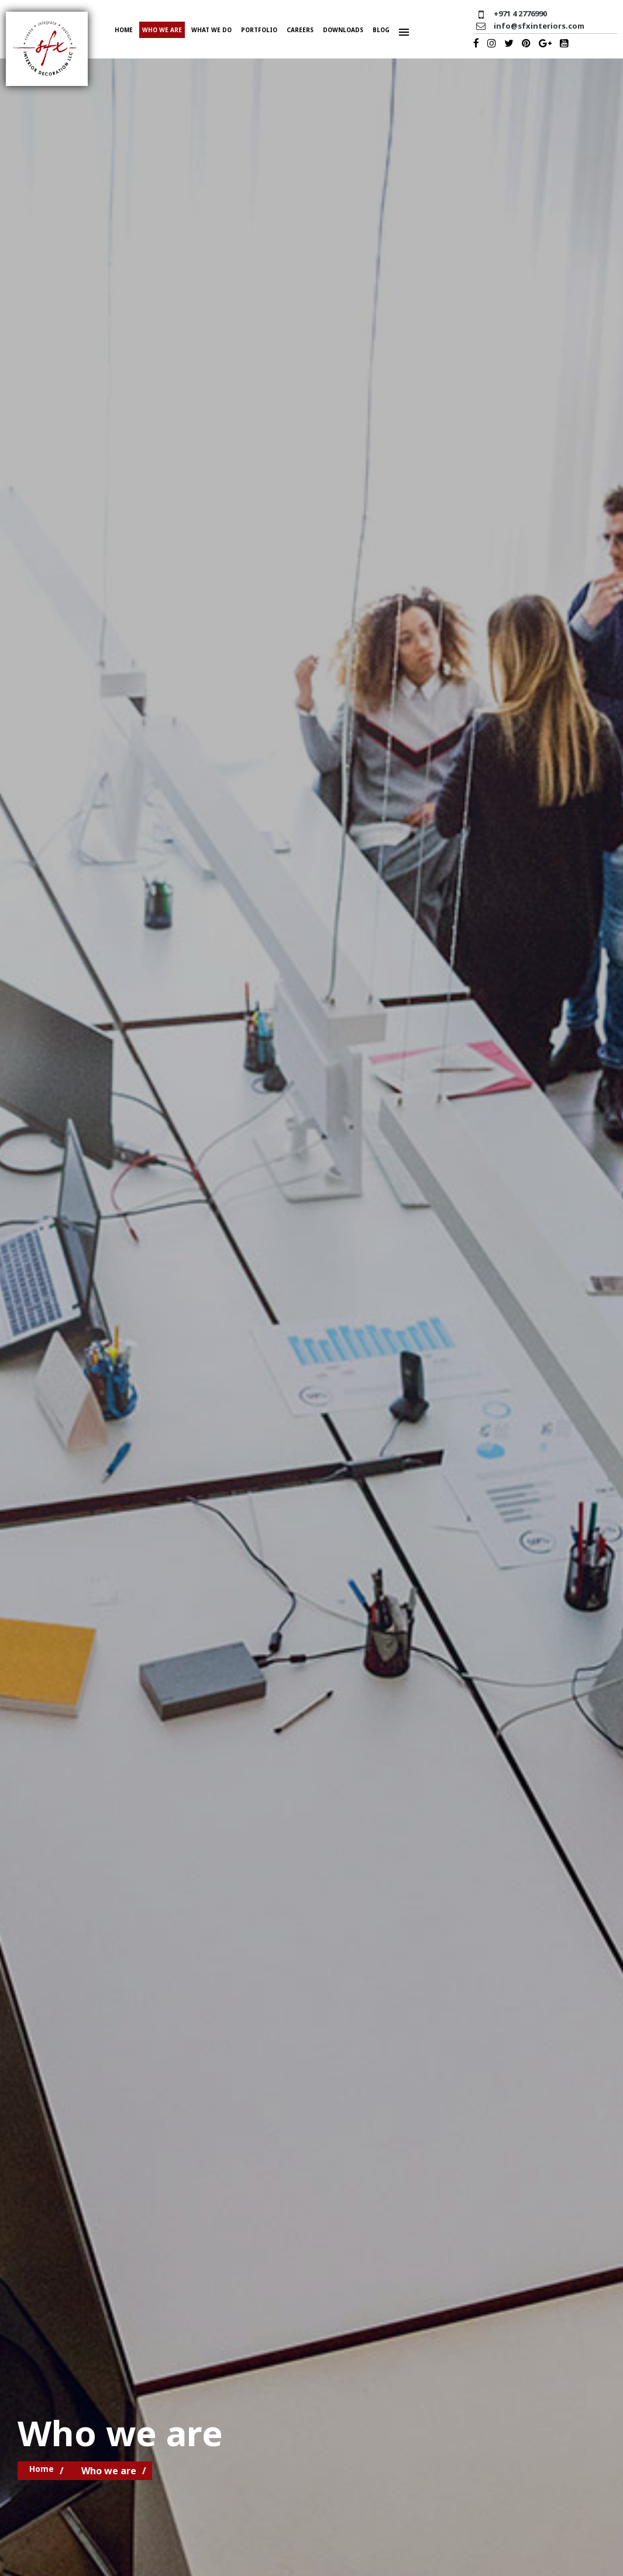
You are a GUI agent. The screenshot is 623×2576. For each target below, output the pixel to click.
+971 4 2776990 (520, 13)
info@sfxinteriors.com (539, 25)
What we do (211, 30)
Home (124, 30)
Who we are (162, 30)
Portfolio (259, 30)
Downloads (343, 30)
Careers (300, 30)
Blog (381, 30)
